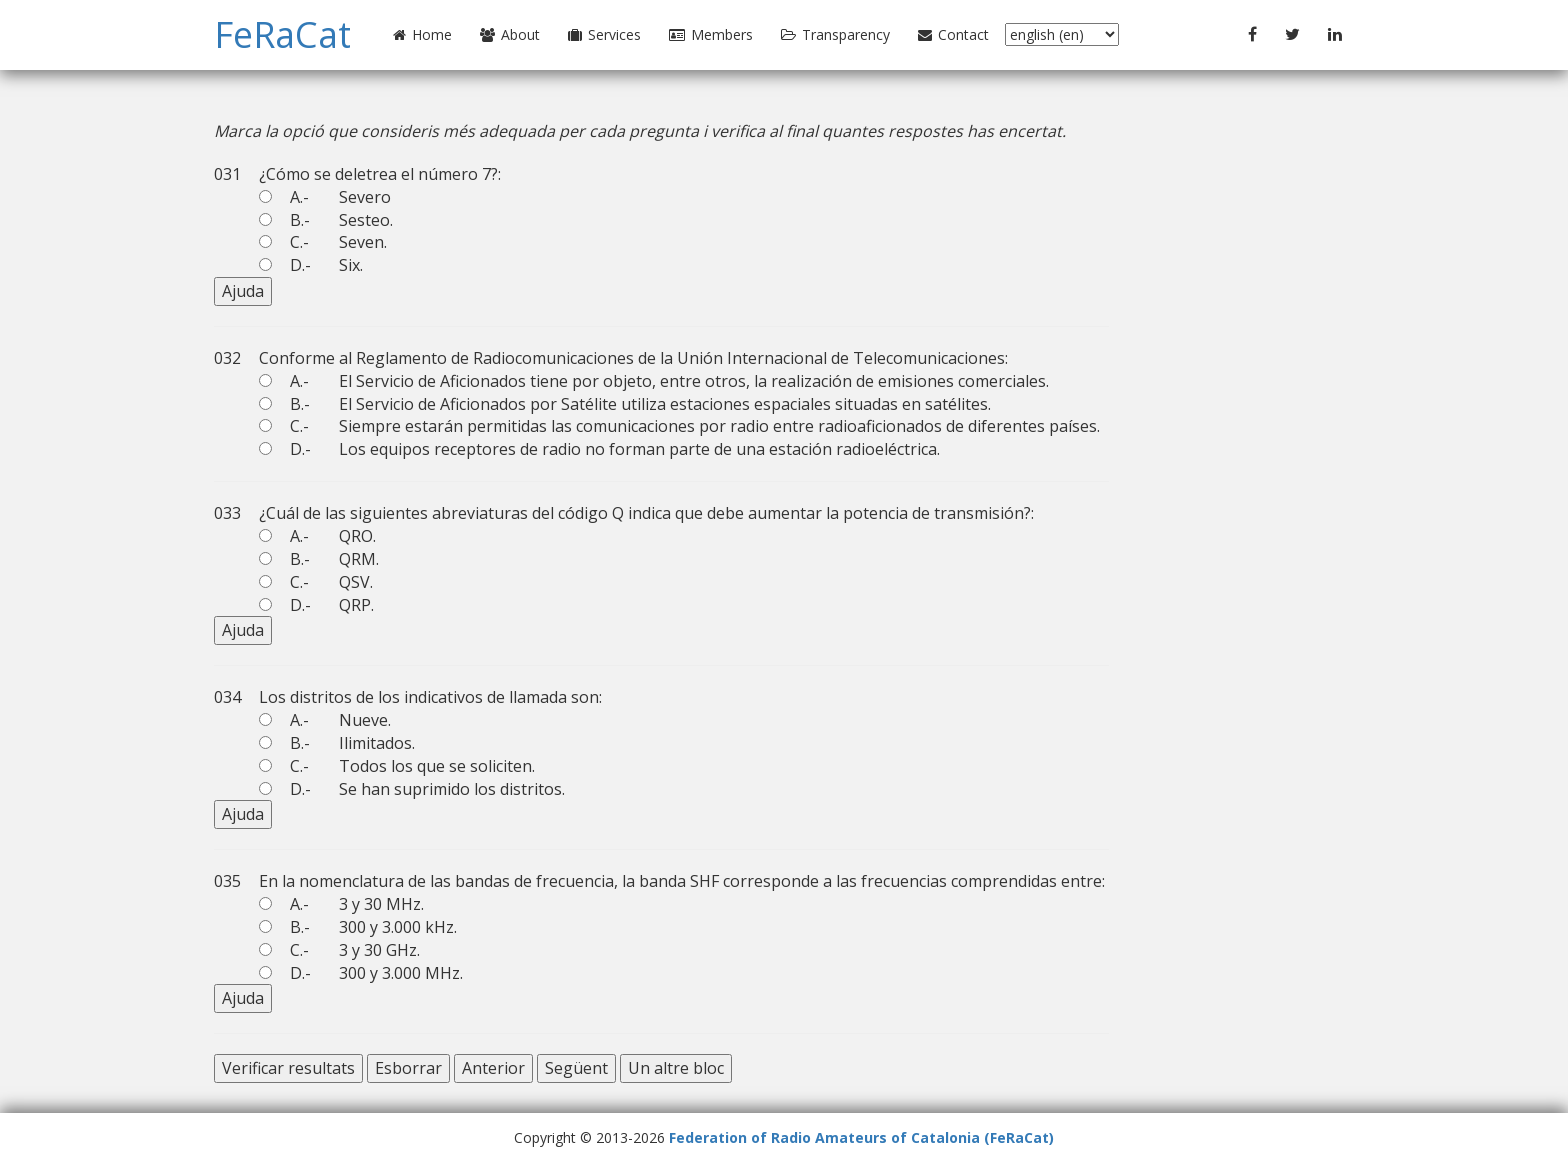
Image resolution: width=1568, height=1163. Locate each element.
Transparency (835, 34)
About (510, 34)
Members (711, 34)
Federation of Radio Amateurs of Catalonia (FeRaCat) (861, 1137)
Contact (953, 34)
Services (604, 34)
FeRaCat (282, 34)
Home (422, 34)
